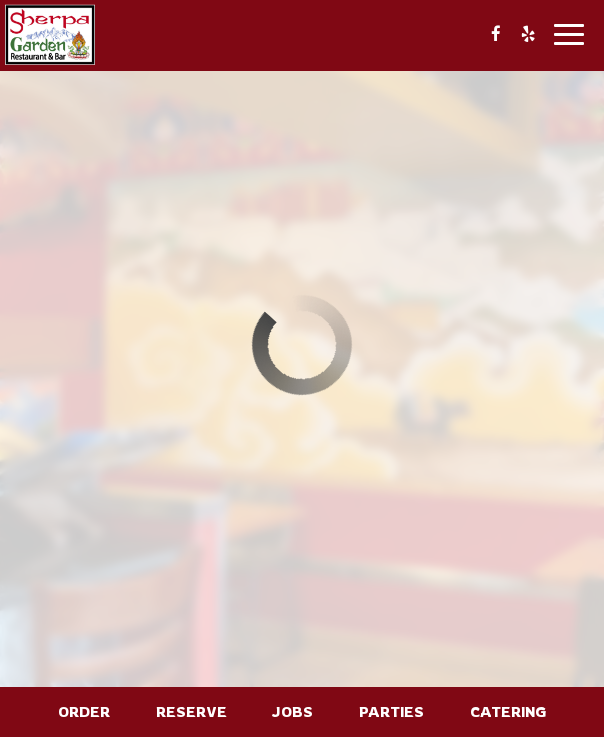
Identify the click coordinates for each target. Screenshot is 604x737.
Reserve (191, 711)
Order (84, 711)
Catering (508, 711)
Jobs (292, 711)
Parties (391, 711)
